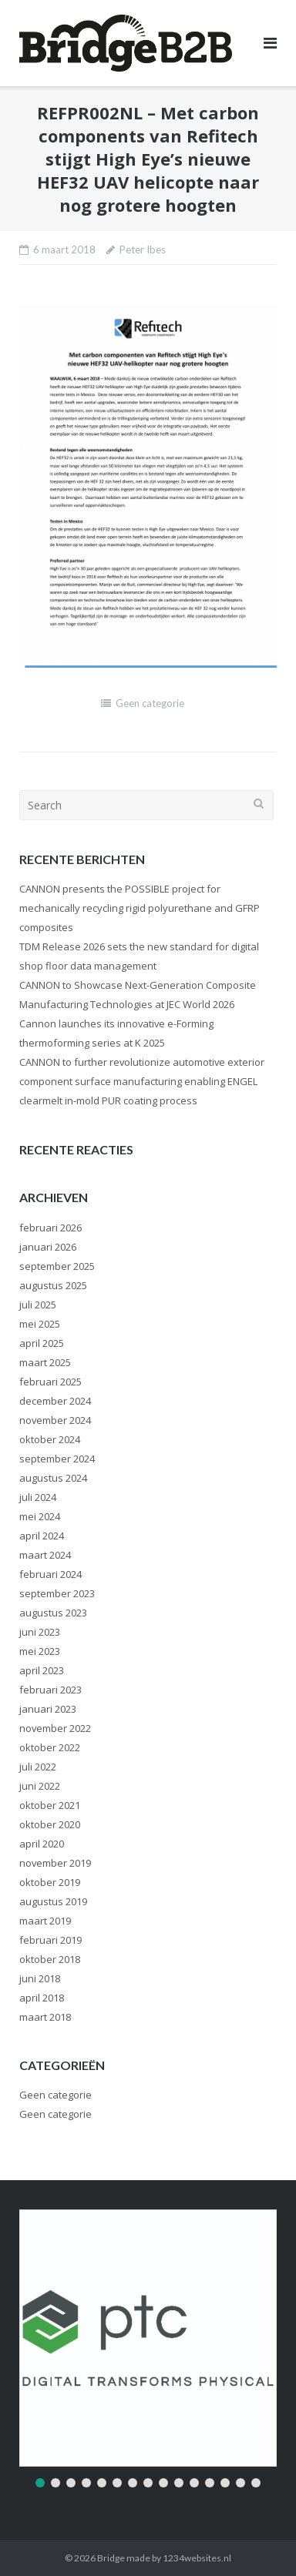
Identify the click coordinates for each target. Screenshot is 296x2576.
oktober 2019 (49, 1882)
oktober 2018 (49, 1959)
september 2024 (57, 1459)
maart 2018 (45, 2017)
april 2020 (41, 1844)
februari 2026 (50, 1227)
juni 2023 (39, 1632)
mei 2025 (39, 1324)
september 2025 (57, 1266)
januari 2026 (47, 1247)
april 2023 (41, 1670)
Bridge (111, 2558)
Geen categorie (150, 703)
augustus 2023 (53, 1613)
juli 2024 (37, 1497)
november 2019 (55, 1863)
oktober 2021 (49, 1805)
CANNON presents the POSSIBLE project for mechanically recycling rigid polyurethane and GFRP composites (139, 908)
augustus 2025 (53, 1285)
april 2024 (41, 1536)
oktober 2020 (49, 1824)
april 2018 (41, 1998)
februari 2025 (50, 1381)
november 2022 (55, 1728)
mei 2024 (39, 1516)
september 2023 (57, 1593)
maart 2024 (45, 1555)
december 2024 (55, 1401)
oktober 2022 (49, 1747)
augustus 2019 (53, 1901)
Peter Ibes (142, 249)
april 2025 (41, 1343)
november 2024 (55, 1420)
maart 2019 (45, 1921)
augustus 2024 (53, 1478)
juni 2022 (39, 1786)
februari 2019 (50, 1940)
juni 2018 (39, 1978)
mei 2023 (39, 1651)
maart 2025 (45, 1362)
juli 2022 (37, 1767)
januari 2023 (47, 1709)
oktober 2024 (49, 1439)
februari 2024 (50, 1574)
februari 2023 (50, 1690)
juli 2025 (37, 1304)
